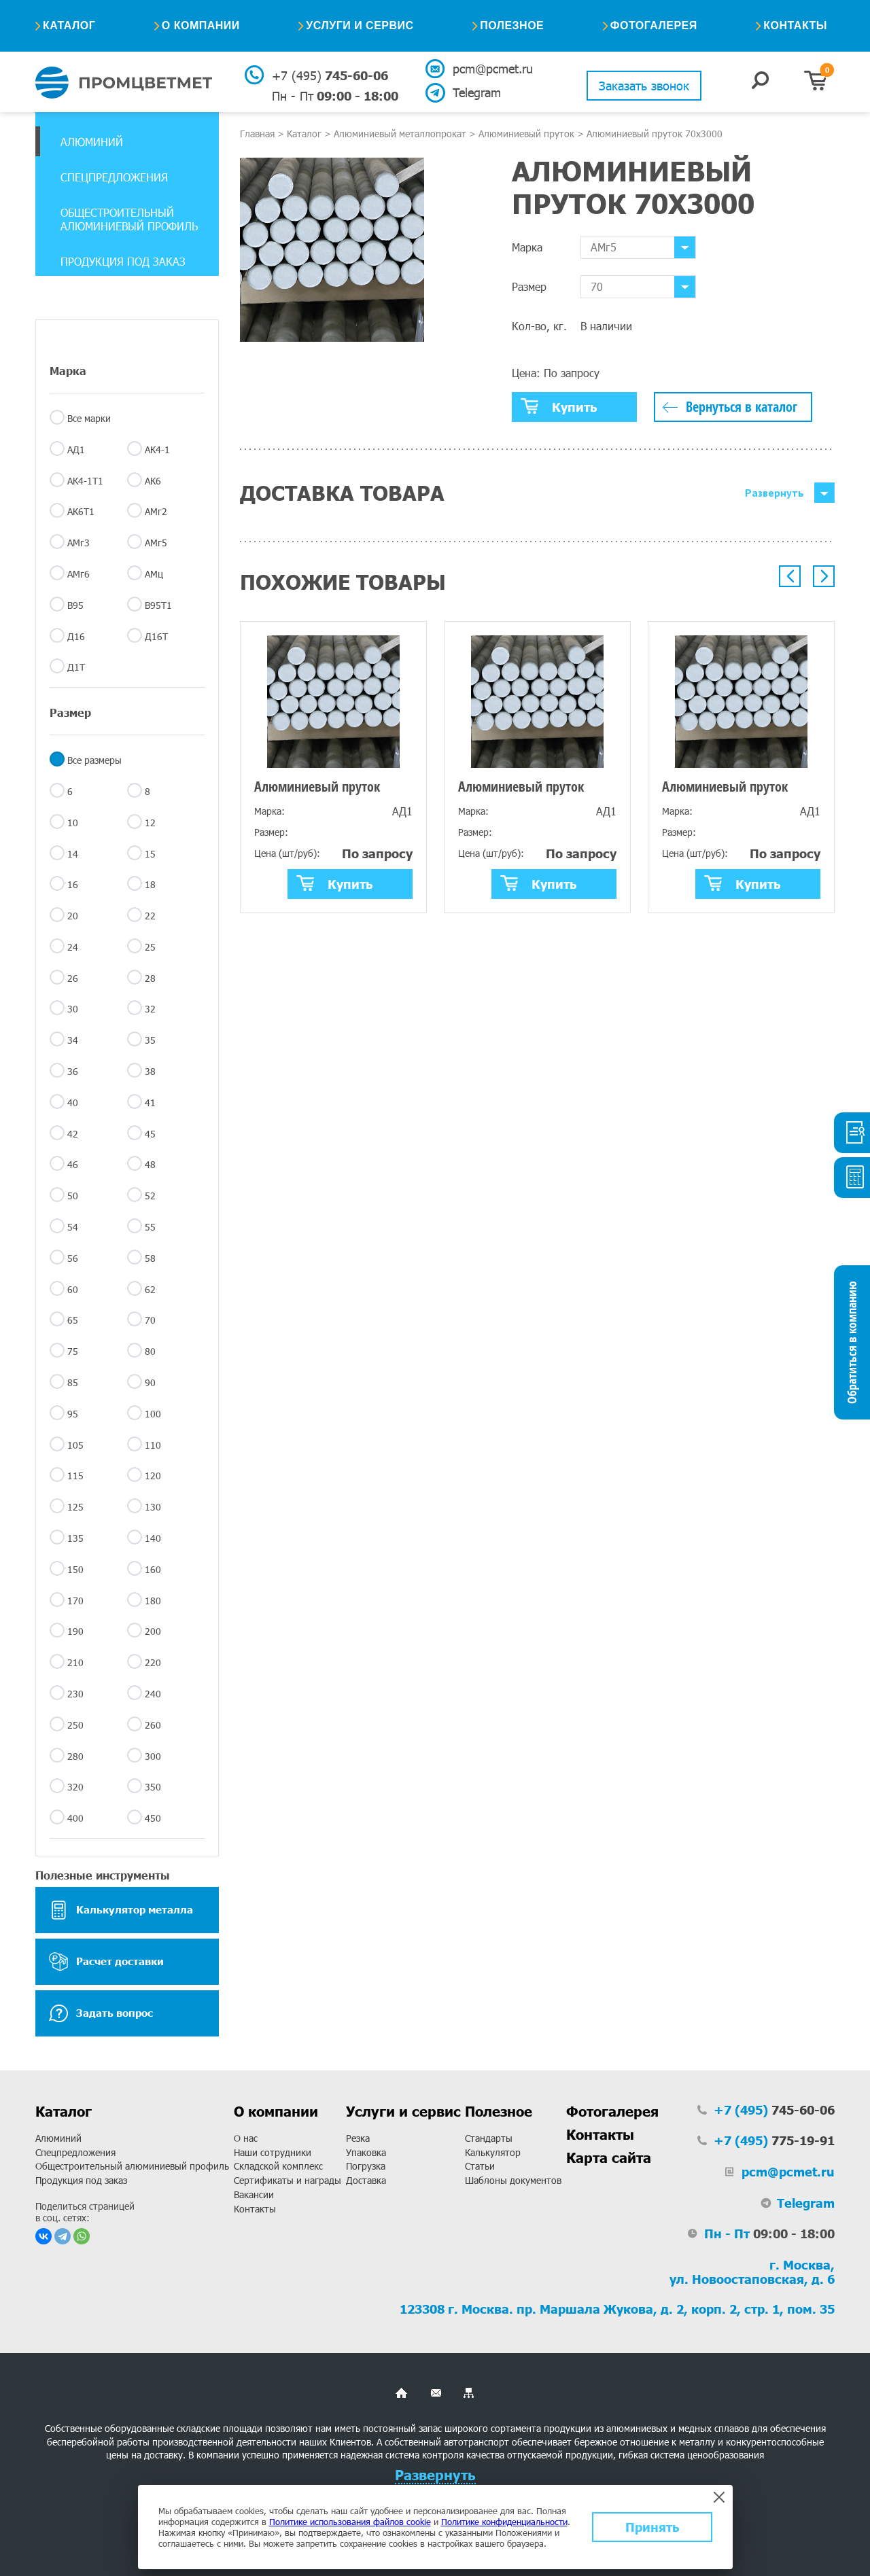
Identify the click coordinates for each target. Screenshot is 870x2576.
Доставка (366, 2180)
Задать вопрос (101, 2013)
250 (75, 1725)
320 (75, 1787)
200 (153, 1631)
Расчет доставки (106, 1961)
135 (75, 1538)
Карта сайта (608, 2157)
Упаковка (366, 2152)
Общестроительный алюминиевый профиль (129, 219)
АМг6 (78, 574)
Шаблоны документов (513, 2180)
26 (72, 978)
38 (150, 1071)
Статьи (480, 2166)
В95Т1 (158, 605)
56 (72, 1258)
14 (72, 854)
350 (153, 1787)
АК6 (153, 481)
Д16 (76, 636)
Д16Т (156, 636)
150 (75, 1569)
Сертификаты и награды (287, 2180)
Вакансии (254, 2194)
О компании (201, 25)
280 (75, 1756)
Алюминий (91, 141)
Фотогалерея (653, 25)
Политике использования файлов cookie (350, 2521)
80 (150, 1351)
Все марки (89, 418)
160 (153, 1569)
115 (75, 1475)
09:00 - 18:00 (335, 95)
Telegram (477, 92)
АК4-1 (157, 449)
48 (150, 1164)
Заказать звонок (644, 85)
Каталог (69, 25)
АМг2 (156, 511)
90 (150, 1382)
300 (153, 1756)
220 (153, 1662)
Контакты (795, 25)
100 (153, 1413)
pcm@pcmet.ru (492, 68)
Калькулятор (493, 2152)
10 (72, 822)
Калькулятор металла (121, 1910)
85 (72, 1382)
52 (150, 1195)
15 (150, 854)
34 (72, 1040)
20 (72, 915)
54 (72, 1227)
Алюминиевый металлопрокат (400, 133)
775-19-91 (774, 2140)
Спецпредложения (114, 177)
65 (72, 1320)
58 (150, 1258)
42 (72, 1134)
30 (72, 1008)
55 (150, 1227)
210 (75, 1662)
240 (153, 1693)
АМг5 (156, 542)
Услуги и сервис (359, 25)
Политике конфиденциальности (504, 2521)
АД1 (76, 449)
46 (72, 1164)
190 (75, 1631)
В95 (75, 605)
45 (150, 1134)
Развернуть (774, 492)
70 (150, 1320)
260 (153, 1725)
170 (75, 1600)
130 (153, 1507)
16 (72, 884)
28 (150, 978)
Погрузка (365, 2166)
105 (75, 1445)
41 (150, 1102)
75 (72, 1351)
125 (75, 1507)
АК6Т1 (80, 511)
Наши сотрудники (272, 2152)
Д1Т (76, 667)
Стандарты (488, 2138)
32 (150, 1008)
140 (153, 1538)
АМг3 (78, 542)
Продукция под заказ (123, 261)
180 (153, 1600)
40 (72, 1102)
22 (150, 915)
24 (72, 947)
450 (153, 1818)
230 (75, 1693)
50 (72, 1195)
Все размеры (94, 760)
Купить (559, 406)
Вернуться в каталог (741, 407)
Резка (358, 2138)
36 (72, 1071)
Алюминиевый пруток (526, 133)
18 (150, 884)
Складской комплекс (278, 2166)
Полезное (512, 25)
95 (72, 1413)
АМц (154, 574)
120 (153, 1475)
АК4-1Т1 (85, 481)
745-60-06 (330, 75)
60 (72, 1289)
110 (153, 1445)
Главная (257, 133)
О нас (246, 2138)
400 (75, 1818)
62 (150, 1289)
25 (150, 947)
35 (150, 1040)
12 (150, 822)
